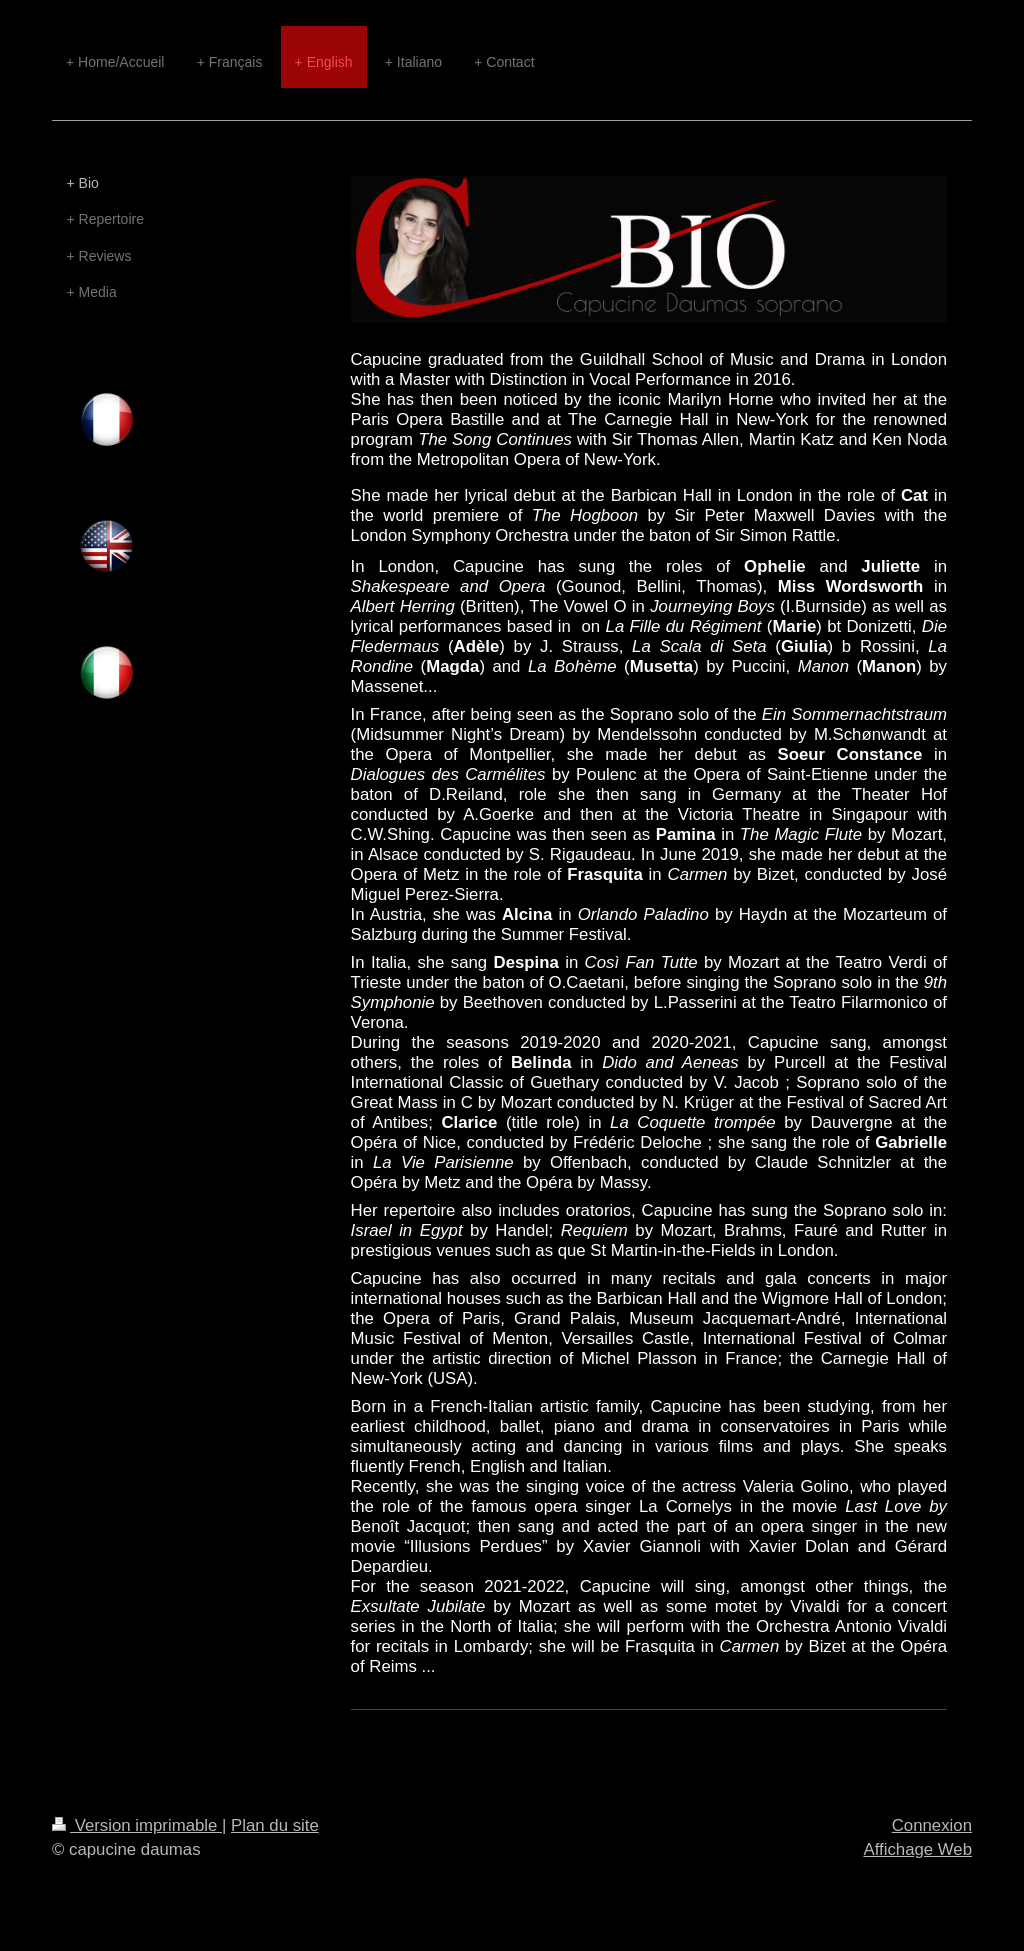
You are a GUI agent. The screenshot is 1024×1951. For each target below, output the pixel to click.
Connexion (932, 1825)
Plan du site (275, 1825)
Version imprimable (137, 1825)
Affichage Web (917, 1849)
